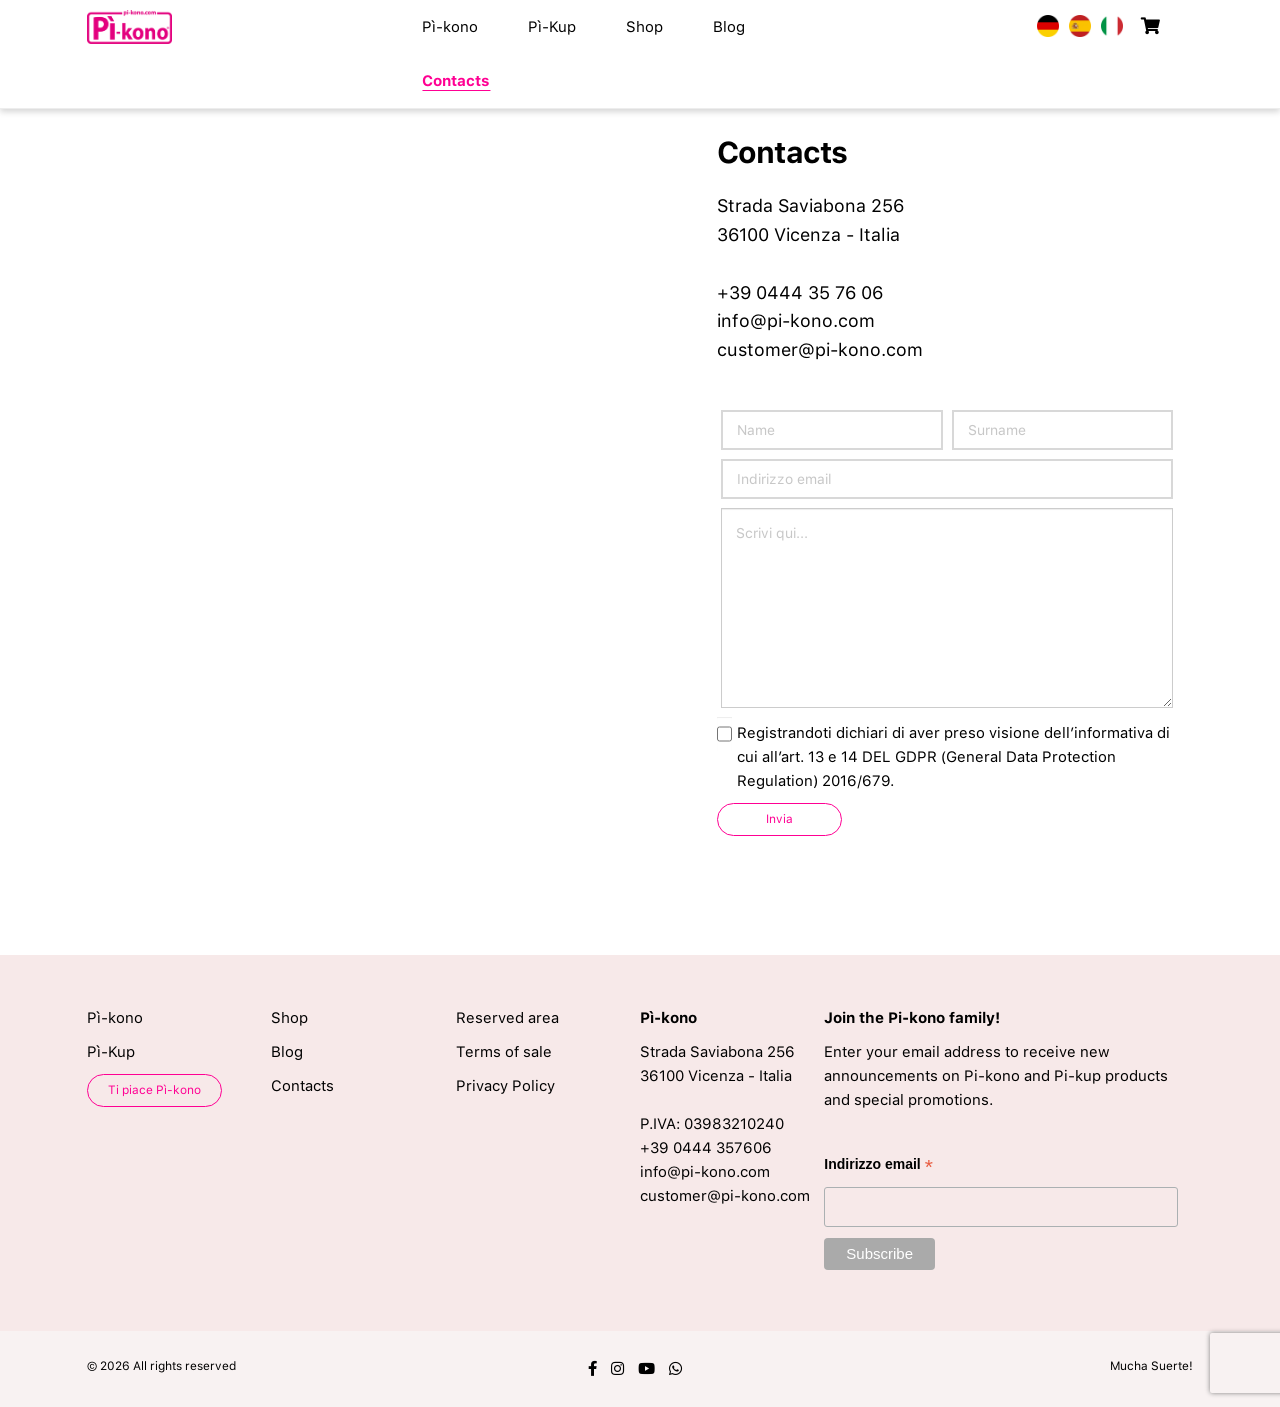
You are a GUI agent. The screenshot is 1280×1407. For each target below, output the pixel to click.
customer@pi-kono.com (820, 349)
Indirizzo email (878, 1166)
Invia (779, 819)
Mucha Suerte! (1151, 1366)
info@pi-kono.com (796, 320)
